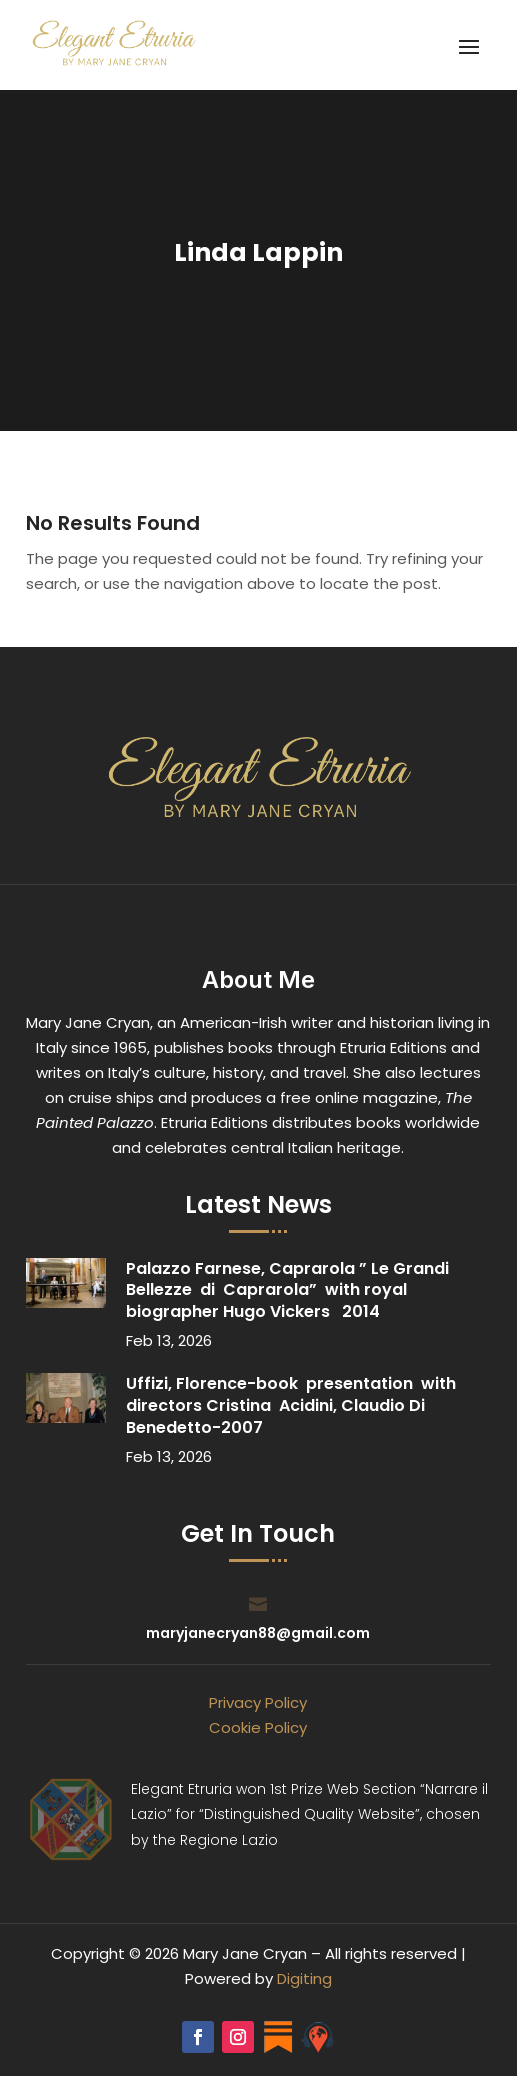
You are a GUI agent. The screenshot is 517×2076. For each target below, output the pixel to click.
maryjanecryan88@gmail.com (258, 1633)
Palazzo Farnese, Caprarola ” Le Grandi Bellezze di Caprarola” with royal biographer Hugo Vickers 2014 (287, 1290)
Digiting (304, 1978)
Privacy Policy (258, 1702)
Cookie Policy (258, 1727)
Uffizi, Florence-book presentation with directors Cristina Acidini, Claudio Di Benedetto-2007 (291, 1405)
